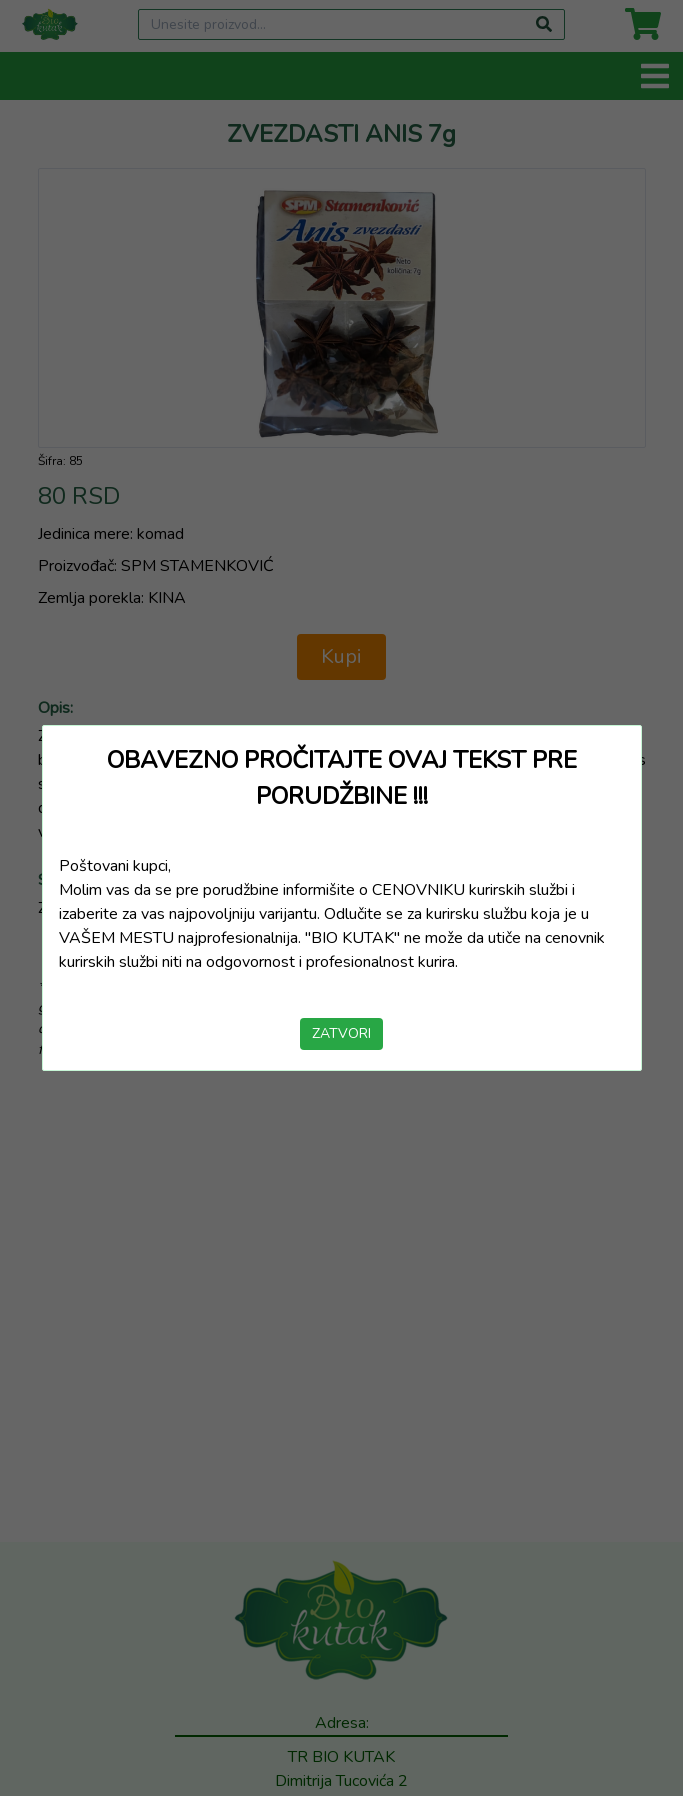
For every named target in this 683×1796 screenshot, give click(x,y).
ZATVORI (341, 1033)
